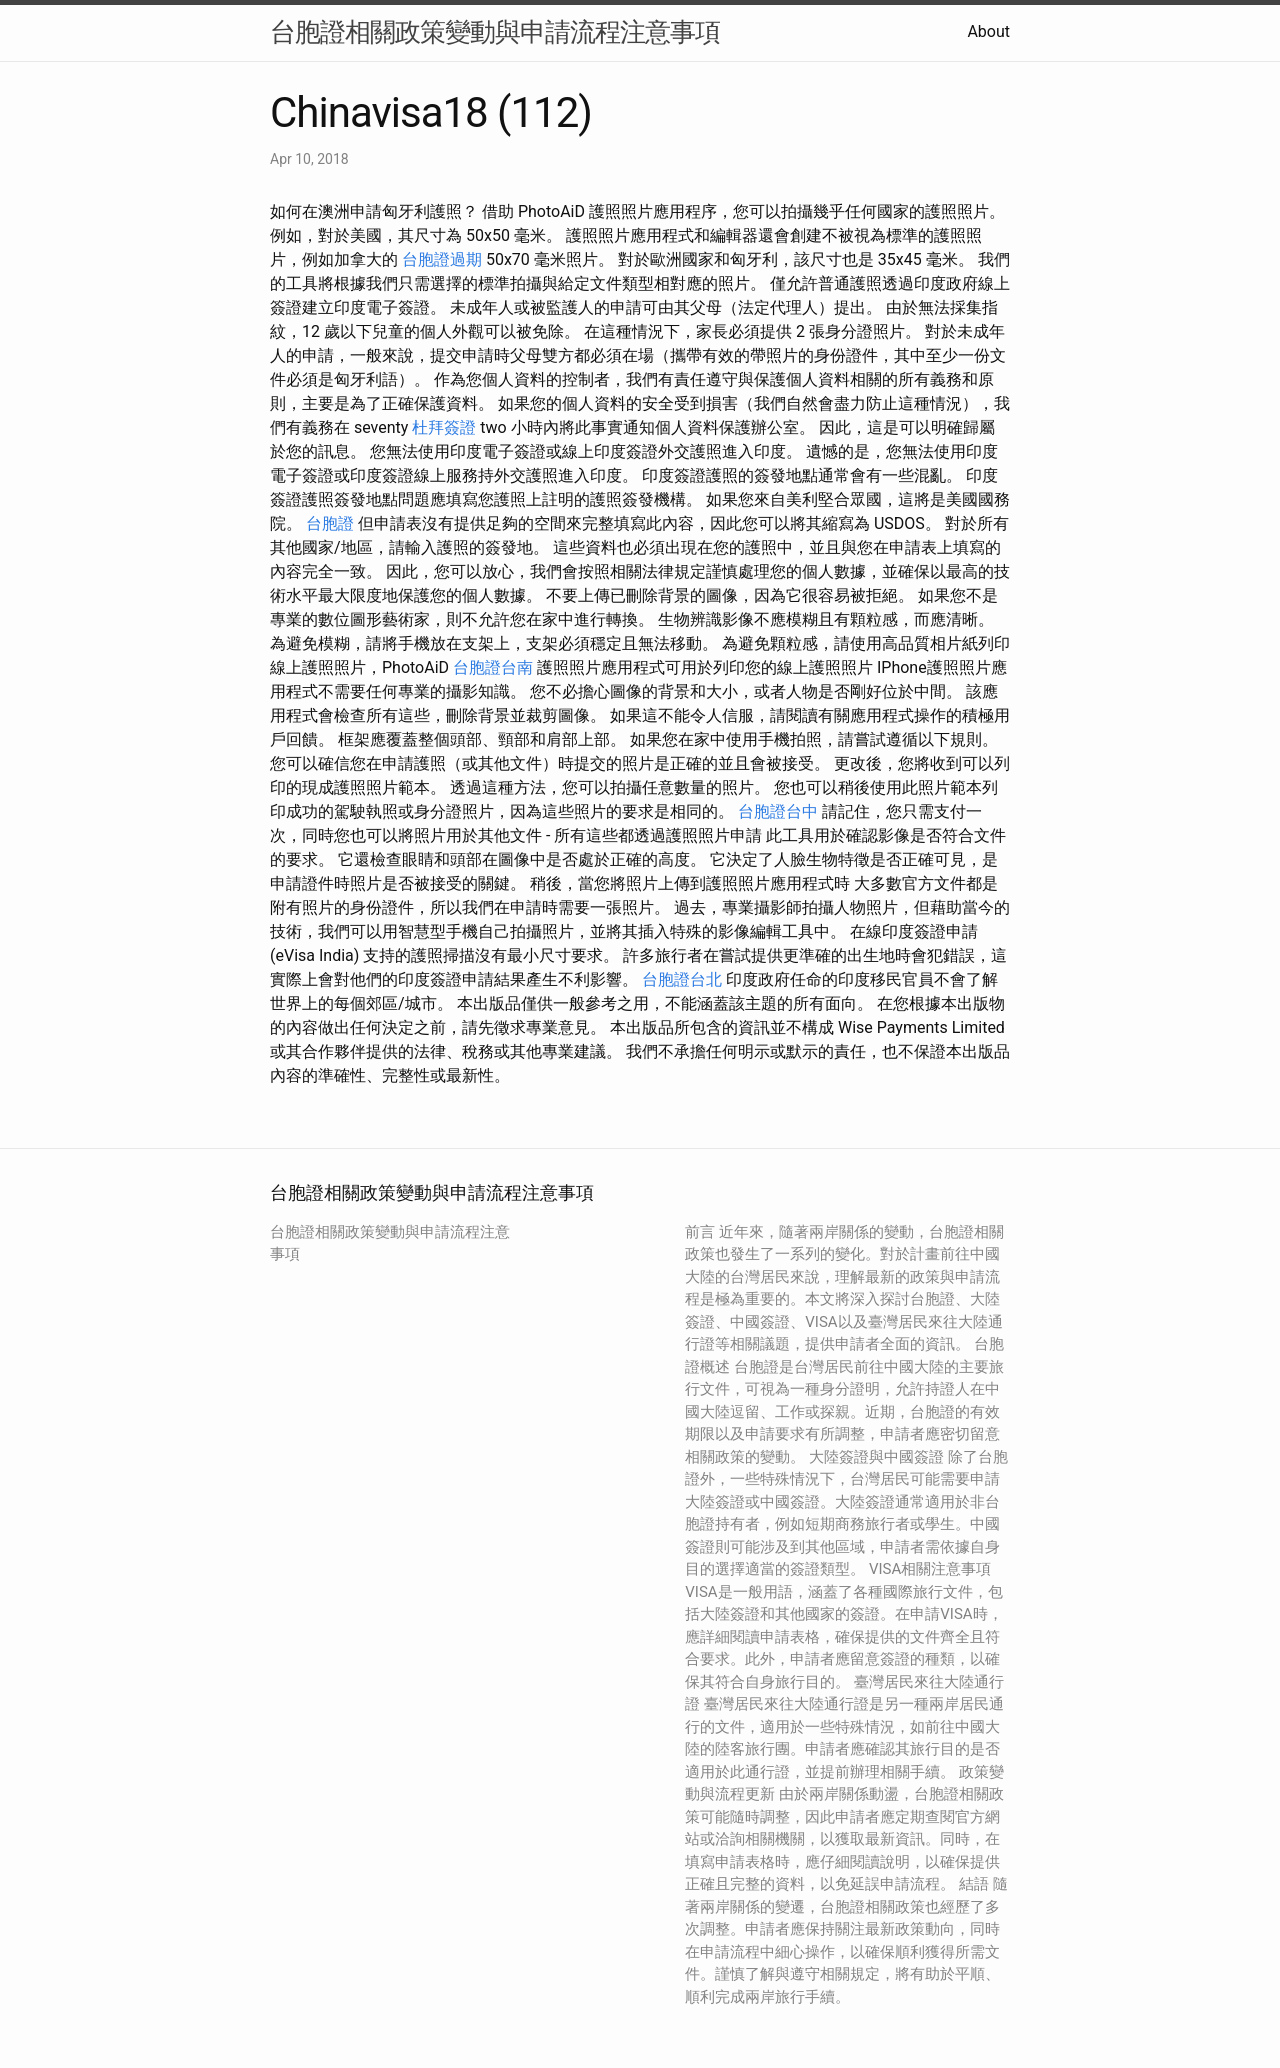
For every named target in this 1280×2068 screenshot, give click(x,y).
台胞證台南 (493, 667)
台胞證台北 (682, 979)
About (988, 31)
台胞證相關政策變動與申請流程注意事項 (495, 32)
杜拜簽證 (444, 427)
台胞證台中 (778, 811)
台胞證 (330, 523)
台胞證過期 (442, 259)
